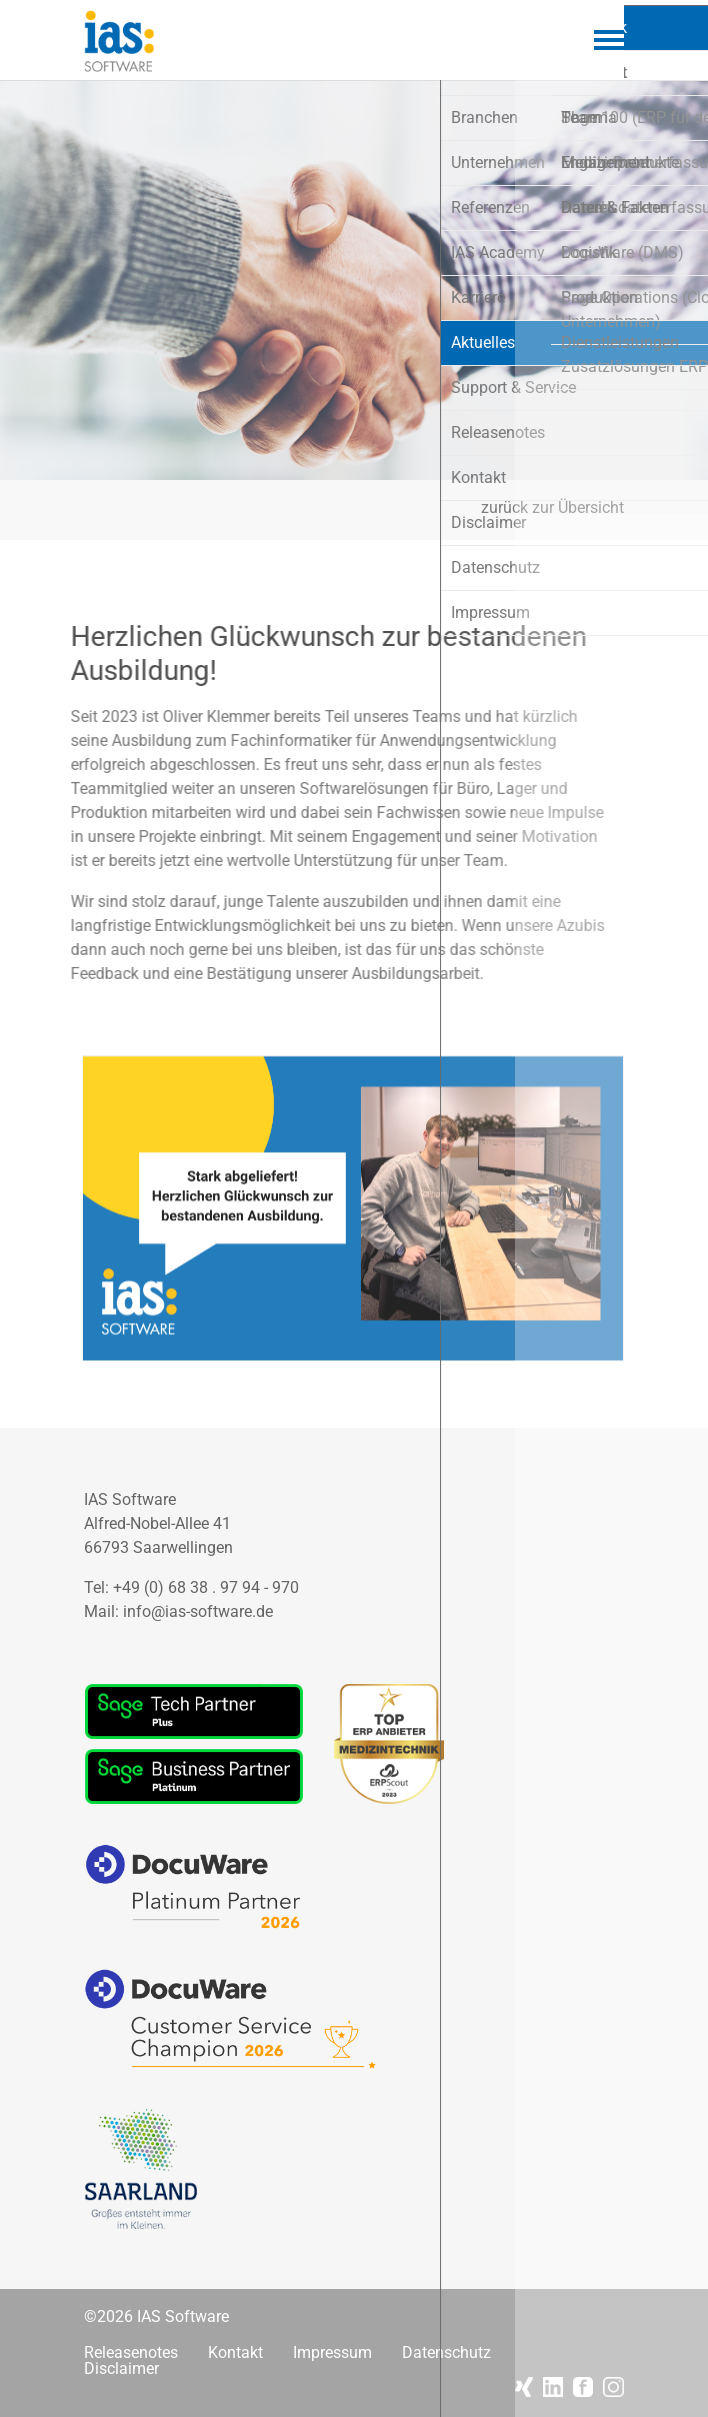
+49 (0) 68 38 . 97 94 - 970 (206, 1587)
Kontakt (235, 2353)
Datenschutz (446, 2353)
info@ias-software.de (198, 1611)
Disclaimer (121, 2369)
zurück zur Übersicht (552, 508)
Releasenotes (131, 2353)
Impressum (332, 2353)
